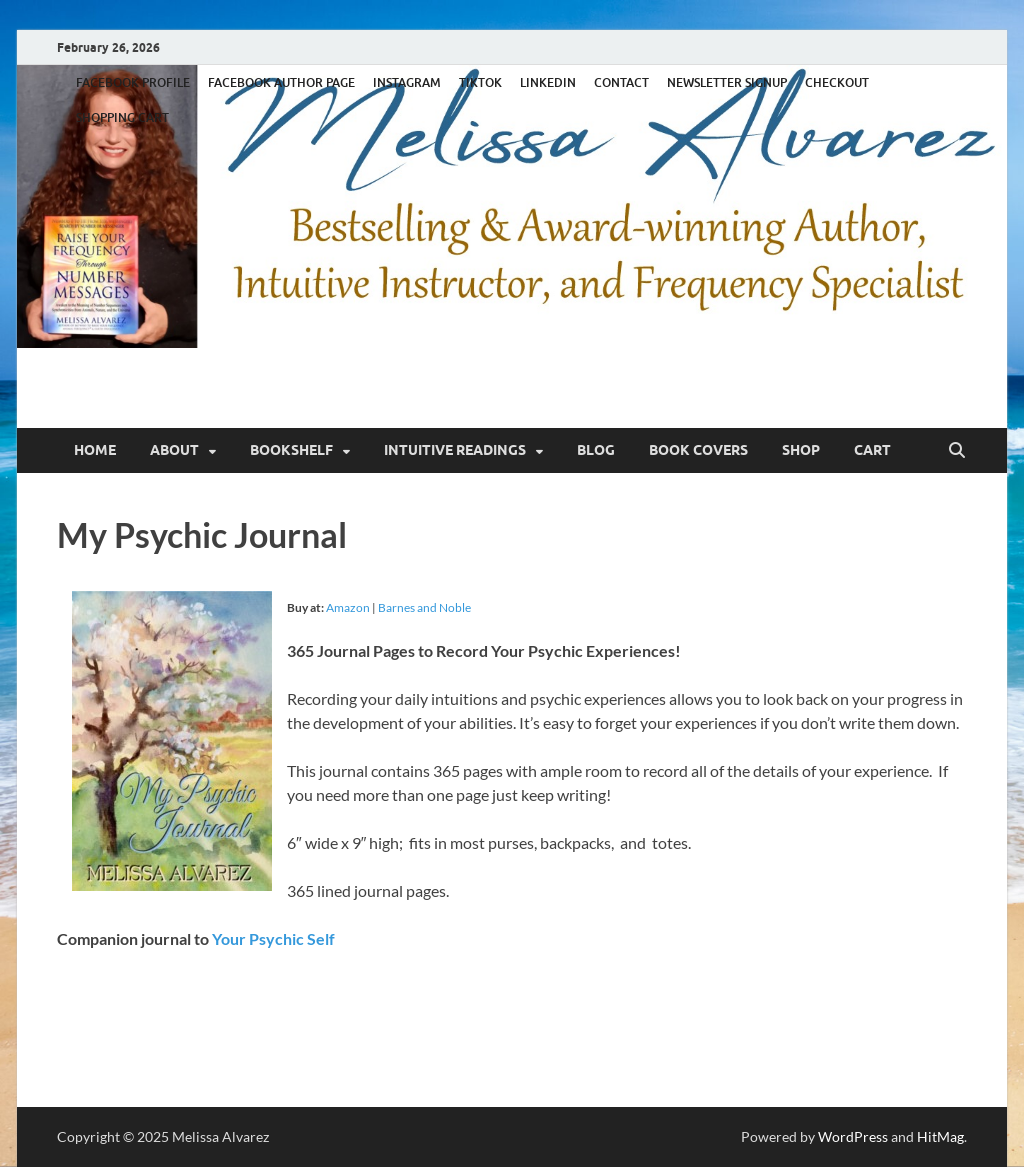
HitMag (940, 1136)
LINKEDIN (548, 82)
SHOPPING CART (122, 117)
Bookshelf (291, 450)
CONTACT (621, 82)
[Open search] (957, 451)
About (174, 450)
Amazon (348, 607)
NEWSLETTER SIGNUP (727, 82)
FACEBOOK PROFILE (133, 82)
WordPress (853, 1136)
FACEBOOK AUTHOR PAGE (281, 82)
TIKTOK (480, 82)
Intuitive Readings (455, 450)
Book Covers (698, 450)
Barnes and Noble (424, 607)
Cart (872, 450)
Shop (801, 450)
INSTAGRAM (407, 82)
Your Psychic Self (273, 938)
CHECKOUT (837, 82)
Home (95, 450)
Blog (596, 450)
